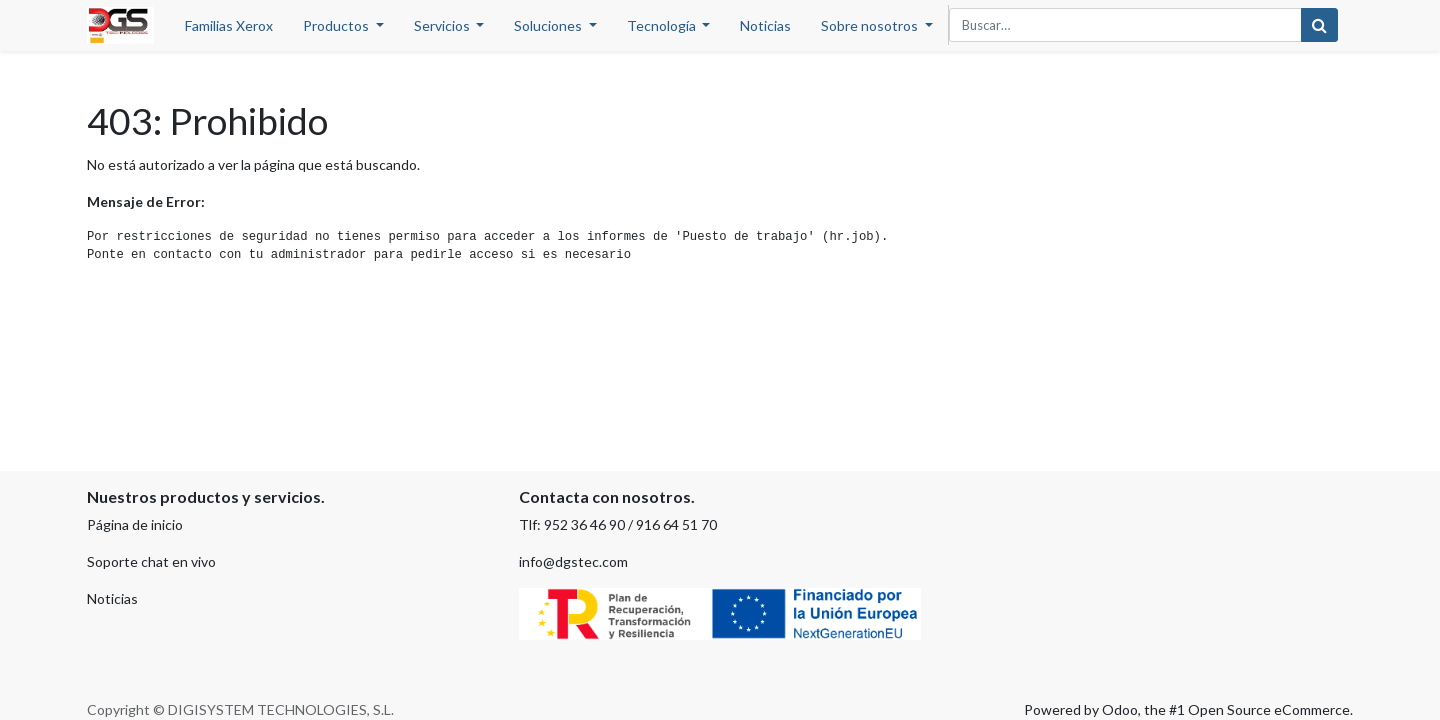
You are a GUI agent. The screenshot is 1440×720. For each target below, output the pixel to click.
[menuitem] (229, 25)
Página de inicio (135, 524)
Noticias (112, 598)
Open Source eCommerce (1269, 709)
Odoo (1120, 709)
